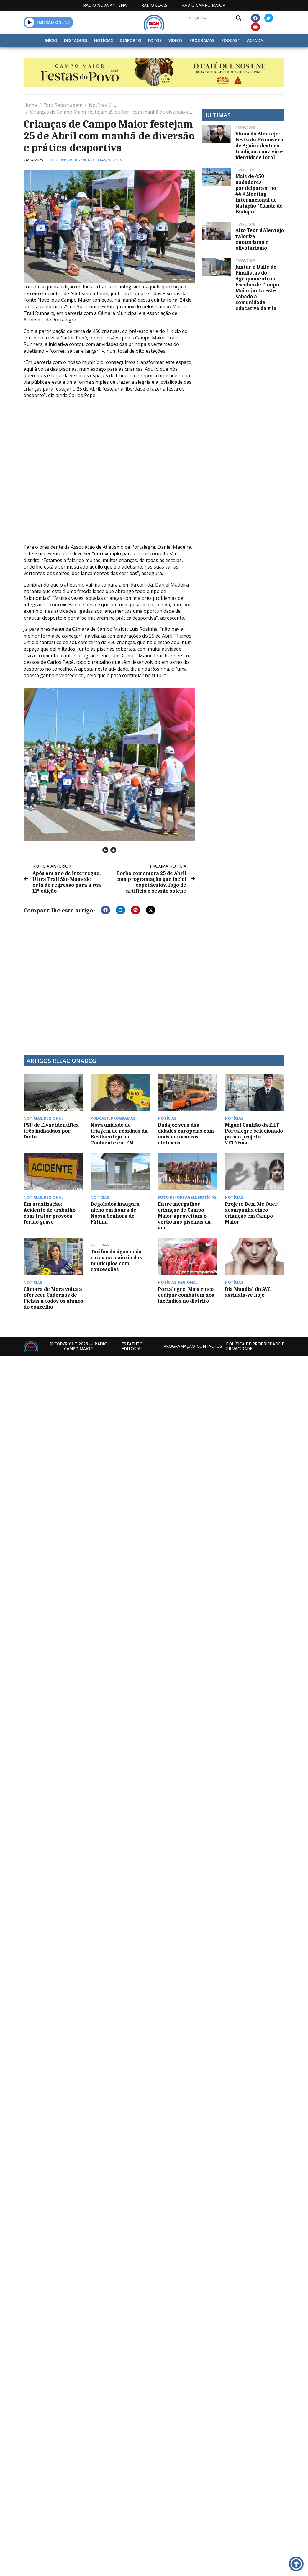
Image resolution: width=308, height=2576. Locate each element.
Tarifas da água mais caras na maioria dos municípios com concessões (116, 1260)
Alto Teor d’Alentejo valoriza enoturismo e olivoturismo (259, 239)
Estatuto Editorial (132, 1346)
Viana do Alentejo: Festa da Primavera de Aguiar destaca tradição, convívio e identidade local (259, 145)
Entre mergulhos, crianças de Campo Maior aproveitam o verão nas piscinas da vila (184, 1216)
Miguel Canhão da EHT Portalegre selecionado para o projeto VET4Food (254, 1134)
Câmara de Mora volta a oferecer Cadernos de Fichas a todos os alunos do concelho (53, 1298)
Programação (179, 1346)
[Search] (238, 18)
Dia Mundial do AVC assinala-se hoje (248, 1292)
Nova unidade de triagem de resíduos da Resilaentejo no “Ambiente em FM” (119, 1134)
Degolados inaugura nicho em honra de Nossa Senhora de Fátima (115, 1213)
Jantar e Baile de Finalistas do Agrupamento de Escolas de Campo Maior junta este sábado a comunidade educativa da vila (257, 287)
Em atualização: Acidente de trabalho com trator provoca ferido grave (50, 1213)
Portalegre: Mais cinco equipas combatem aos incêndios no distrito (186, 1295)
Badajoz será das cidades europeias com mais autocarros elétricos (186, 1134)
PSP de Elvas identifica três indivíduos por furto (51, 1131)
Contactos (209, 1346)
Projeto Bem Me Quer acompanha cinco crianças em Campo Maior (251, 1213)
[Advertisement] (73, 985)
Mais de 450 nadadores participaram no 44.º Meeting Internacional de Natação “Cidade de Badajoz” (259, 194)
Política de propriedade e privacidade (255, 1346)
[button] (29, 22)
